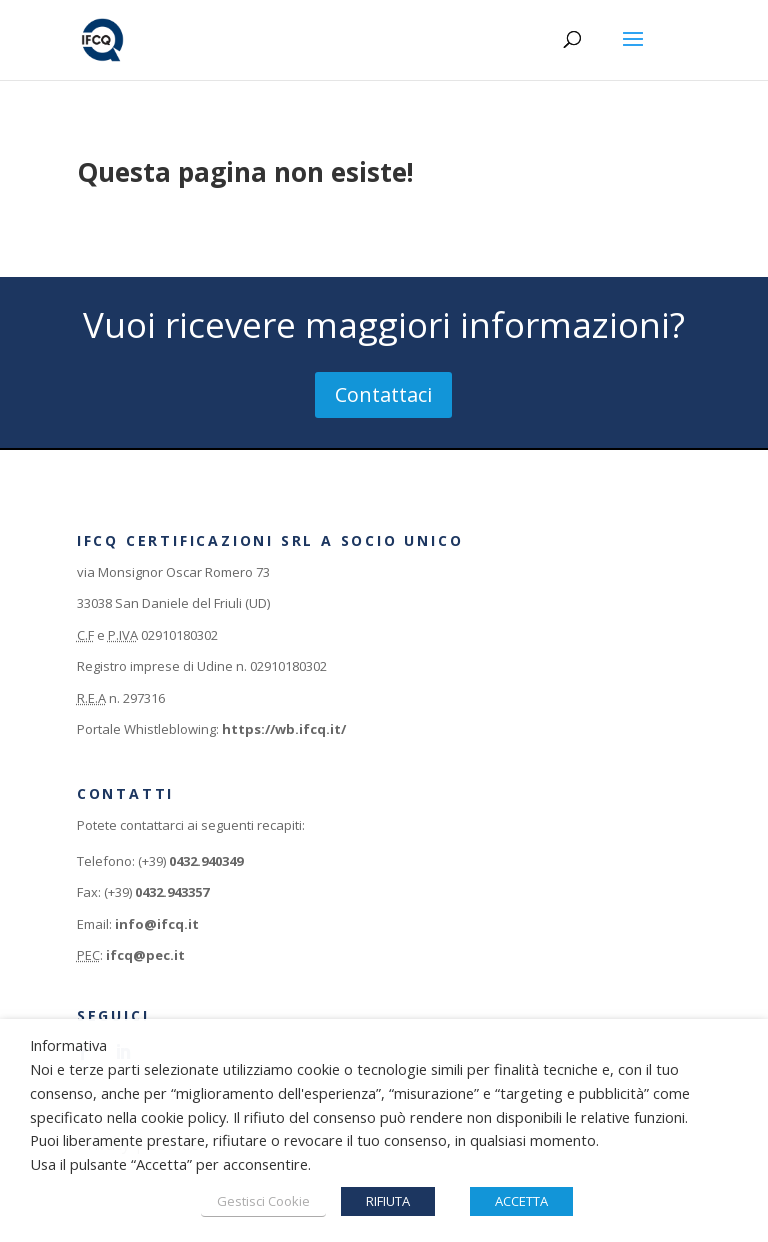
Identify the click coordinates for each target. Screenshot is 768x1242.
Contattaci (383, 394)
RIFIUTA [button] (388, 1201)
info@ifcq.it (157, 924)
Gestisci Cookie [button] (263, 1201)
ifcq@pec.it (145, 955)
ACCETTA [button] (521, 1201)
